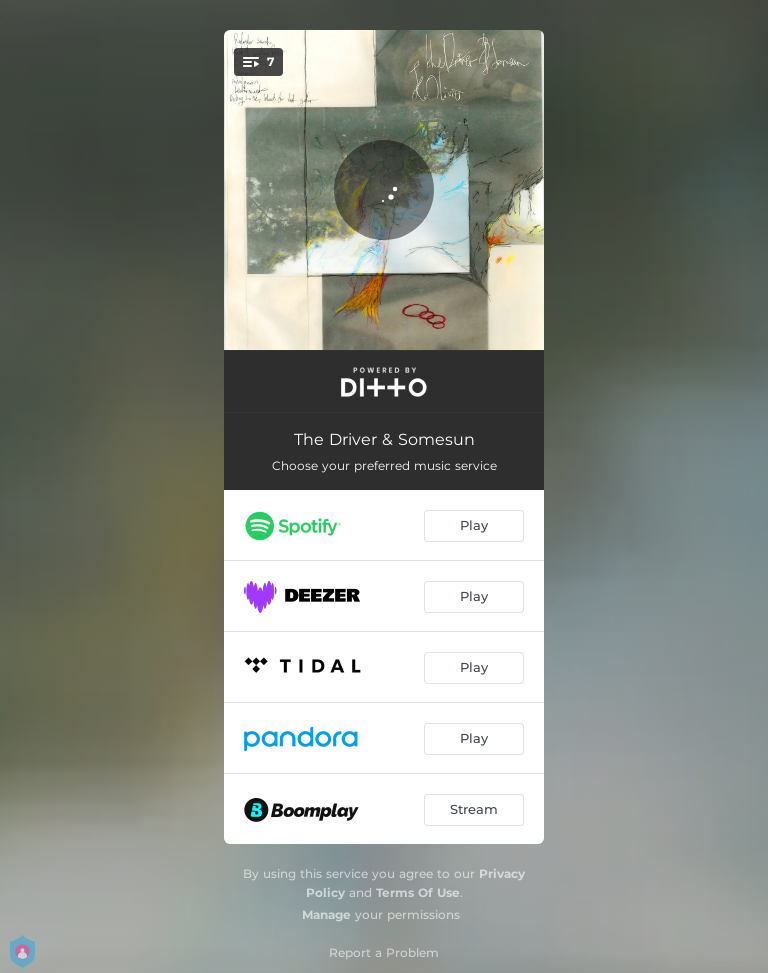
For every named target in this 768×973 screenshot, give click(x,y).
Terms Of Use (418, 892)
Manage (326, 914)
